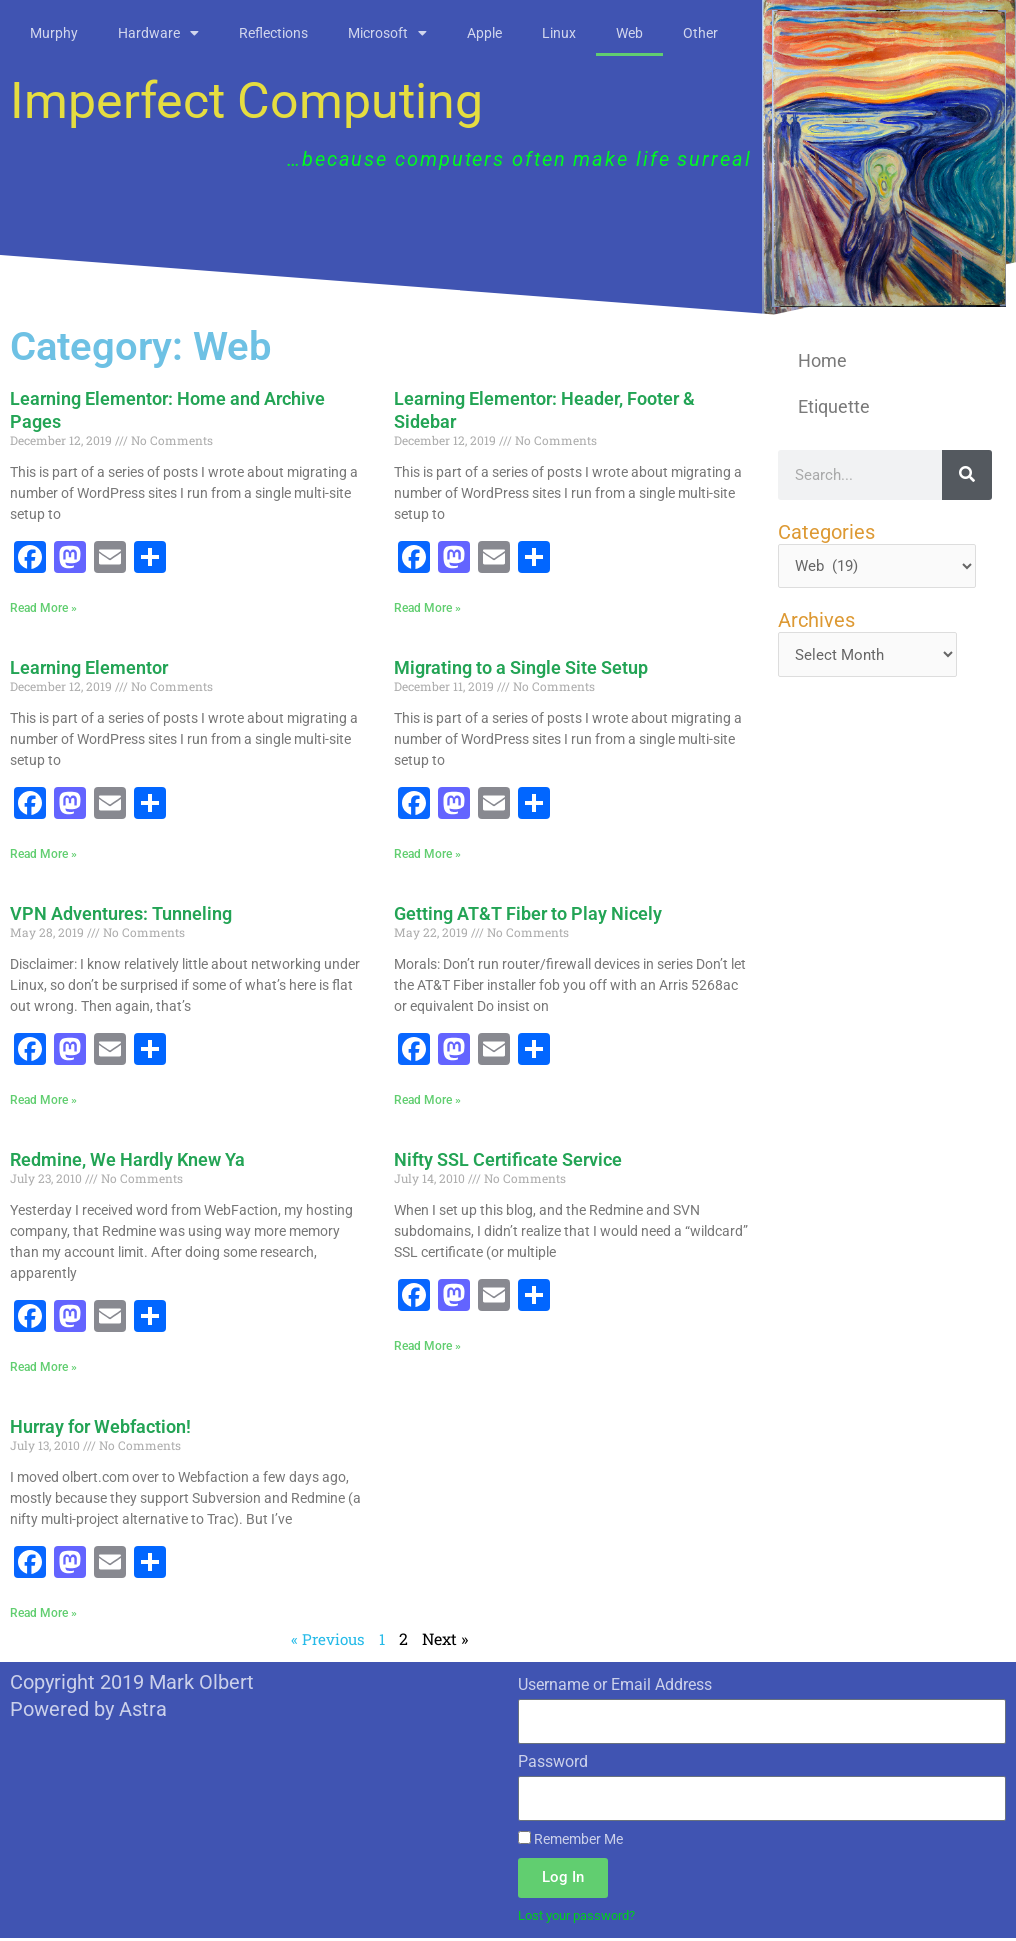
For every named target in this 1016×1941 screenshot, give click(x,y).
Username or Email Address (615, 1686)
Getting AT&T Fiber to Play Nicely (528, 914)
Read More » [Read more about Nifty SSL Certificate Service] (427, 1347)
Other (700, 33)
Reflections (273, 33)
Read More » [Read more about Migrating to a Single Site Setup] (427, 854)
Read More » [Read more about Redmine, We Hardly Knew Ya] (43, 1368)
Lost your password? (583, 1917)
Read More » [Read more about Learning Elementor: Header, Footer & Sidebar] (427, 608)
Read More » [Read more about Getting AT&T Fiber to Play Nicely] (427, 1101)
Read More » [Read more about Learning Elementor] (43, 854)
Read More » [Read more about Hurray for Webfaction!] (43, 1614)
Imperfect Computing (246, 101)
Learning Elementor (89, 667)
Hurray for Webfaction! (100, 1427)
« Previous (327, 1640)
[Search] (967, 475)
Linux (559, 33)
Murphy (54, 33)
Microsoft (387, 33)
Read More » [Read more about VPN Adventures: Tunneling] (43, 1101)
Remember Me (570, 1841)
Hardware (158, 33)
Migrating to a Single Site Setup (521, 667)
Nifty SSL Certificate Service (508, 1160)
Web (629, 33)
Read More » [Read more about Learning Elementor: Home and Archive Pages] (43, 608)
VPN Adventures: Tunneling (121, 914)
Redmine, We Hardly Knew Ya (127, 1160)
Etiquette (834, 406)
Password (553, 1763)
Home (822, 360)
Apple (484, 33)
